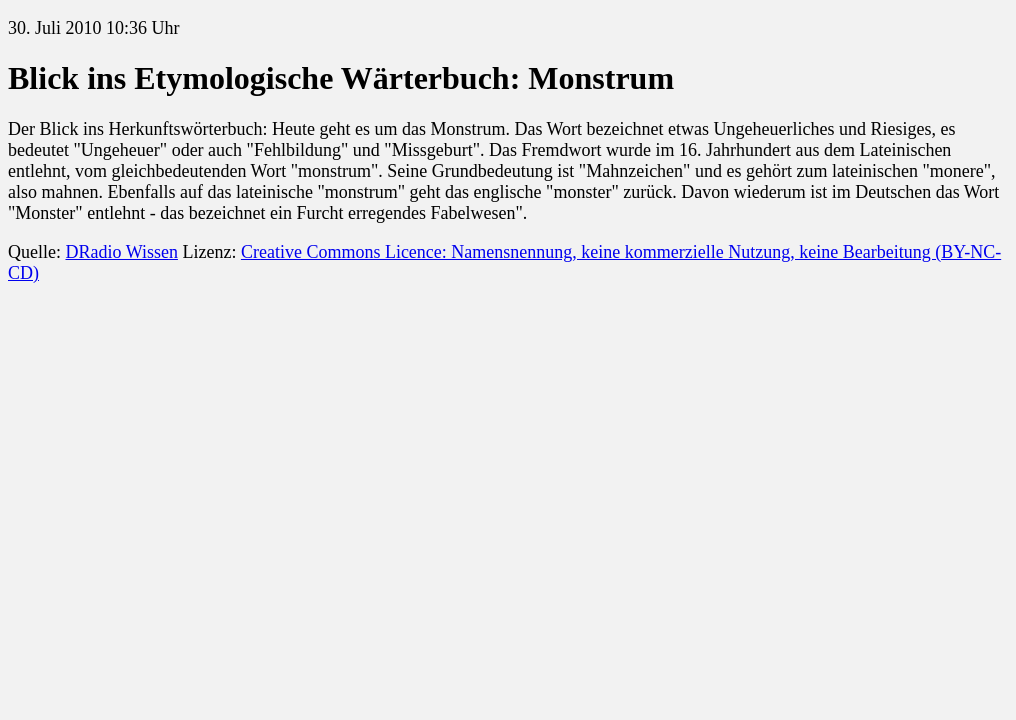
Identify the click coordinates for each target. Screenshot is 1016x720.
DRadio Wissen (121, 252)
